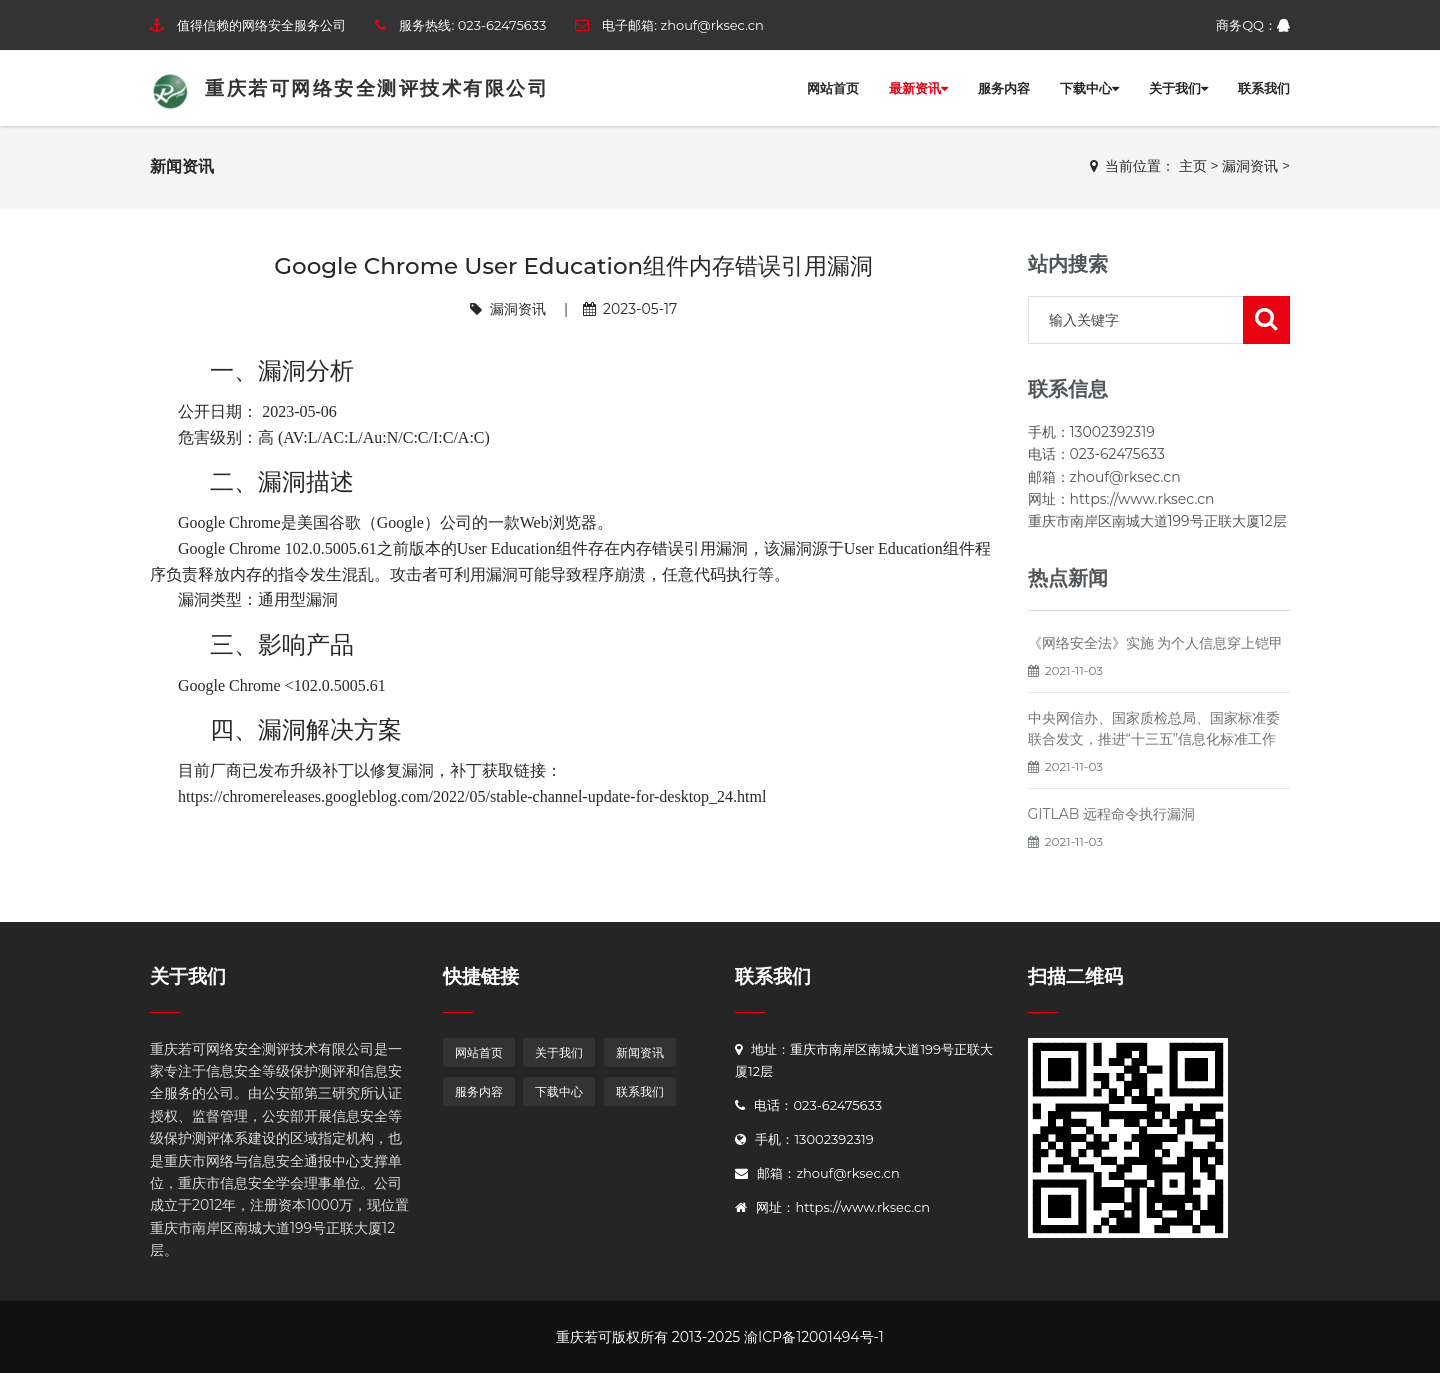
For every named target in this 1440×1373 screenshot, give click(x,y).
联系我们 (1264, 88)
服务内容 (1004, 88)
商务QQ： (1253, 25)
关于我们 (1178, 88)
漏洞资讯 (1250, 166)
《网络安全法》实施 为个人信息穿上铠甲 (1156, 643)
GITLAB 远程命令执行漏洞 (1112, 814)
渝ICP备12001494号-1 (814, 1337)
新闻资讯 (640, 1052)
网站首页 (833, 88)
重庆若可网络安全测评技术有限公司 (349, 88)
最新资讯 (918, 88)
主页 (1193, 166)
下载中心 (1089, 88)
